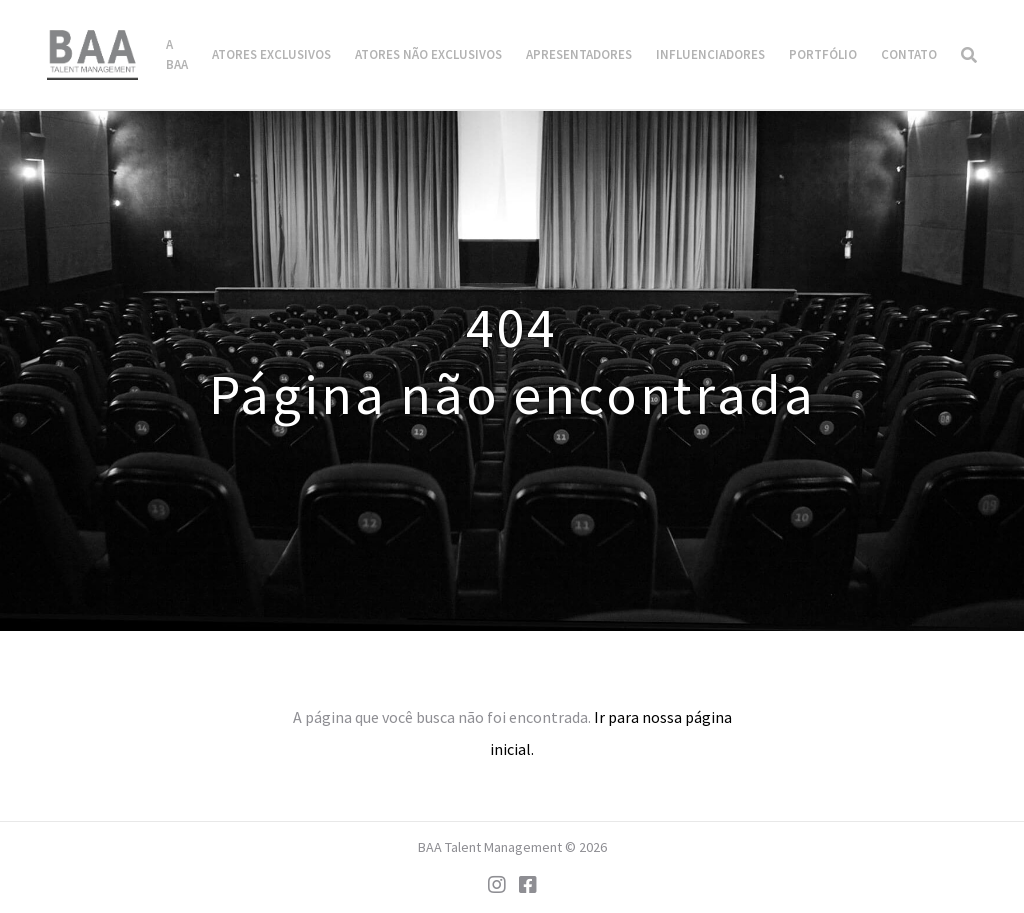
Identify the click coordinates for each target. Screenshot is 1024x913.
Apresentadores (579, 54)
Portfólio (823, 54)
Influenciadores (710, 54)
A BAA (177, 54)
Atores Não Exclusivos (428, 54)
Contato (909, 54)
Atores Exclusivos (271, 54)
